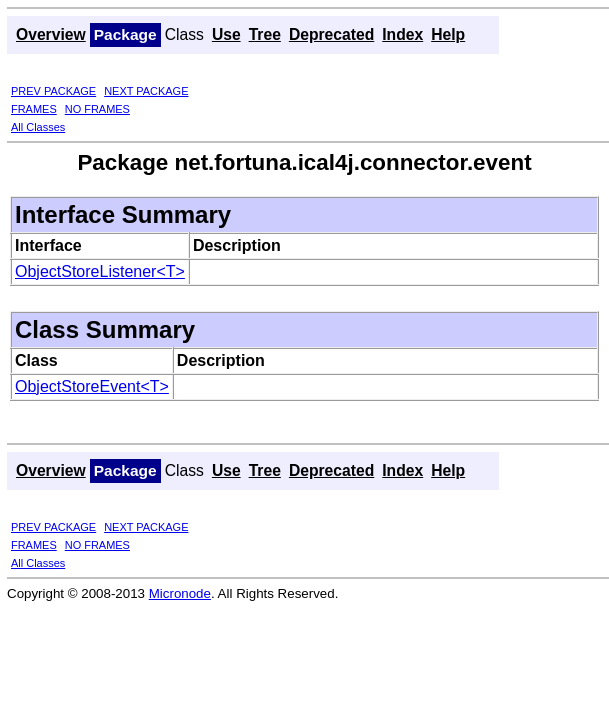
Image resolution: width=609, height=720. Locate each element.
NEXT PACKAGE (146, 91)
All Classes (38, 127)
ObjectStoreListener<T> (100, 271)
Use (226, 34)
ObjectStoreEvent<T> (92, 386)
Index (402, 34)
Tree (265, 34)
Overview (51, 34)
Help (448, 34)
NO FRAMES (97, 109)
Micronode (180, 593)
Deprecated (331, 34)
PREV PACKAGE (53, 91)
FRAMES (34, 109)
